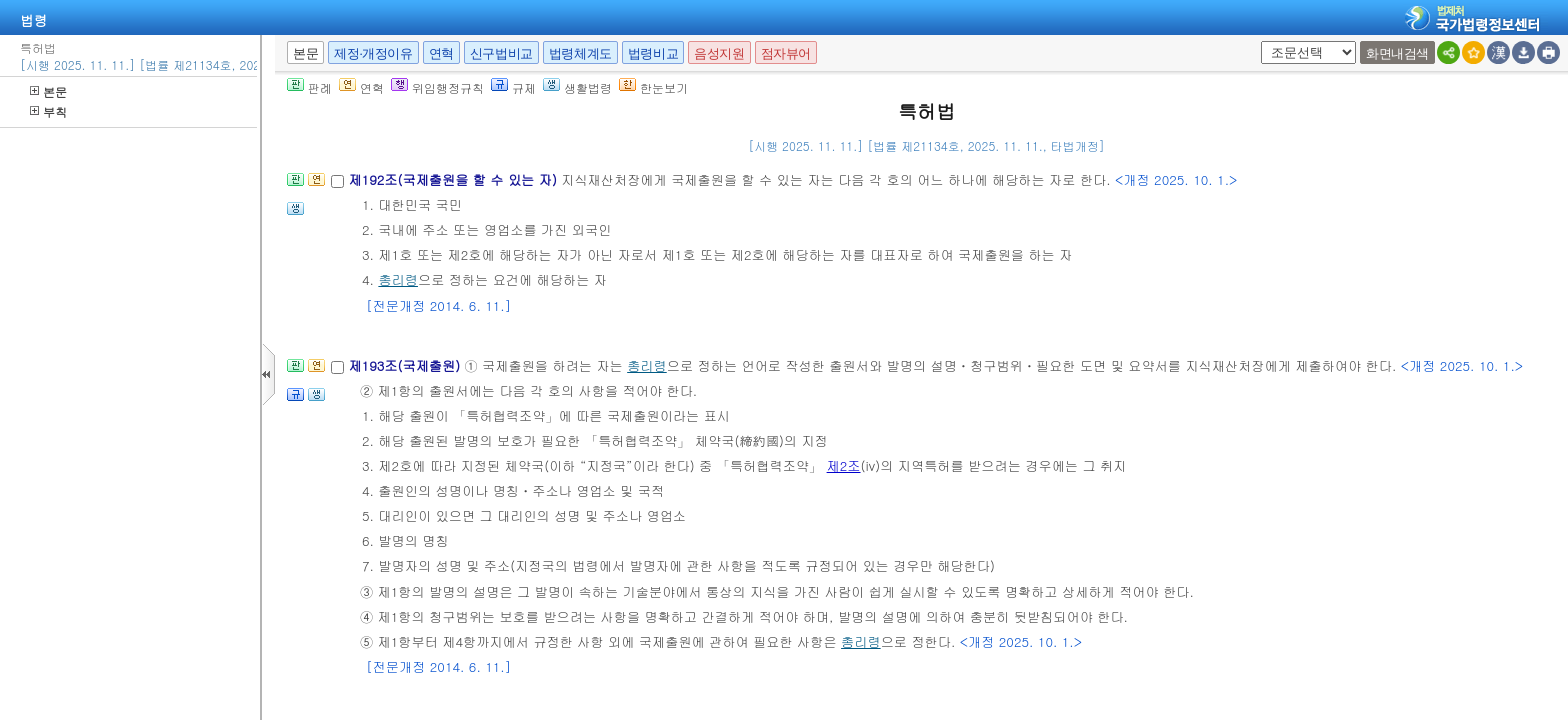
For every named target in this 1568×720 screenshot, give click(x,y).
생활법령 (577, 87)
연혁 (441, 53)
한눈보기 (653, 87)
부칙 (48, 111)
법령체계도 (580, 53)
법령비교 (653, 53)
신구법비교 (501, 53)
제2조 (844, 465)
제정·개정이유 (373, 53)
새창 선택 (1257, 41)
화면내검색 (1397, 53)
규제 (513, 87)
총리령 (398, 279)
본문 (48, 91)
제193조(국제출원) (406, 365)
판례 (309, 87)
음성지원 (719, 53)
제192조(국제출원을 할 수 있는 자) (454, 179)
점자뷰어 (786, 53)
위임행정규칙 (437, 87)
